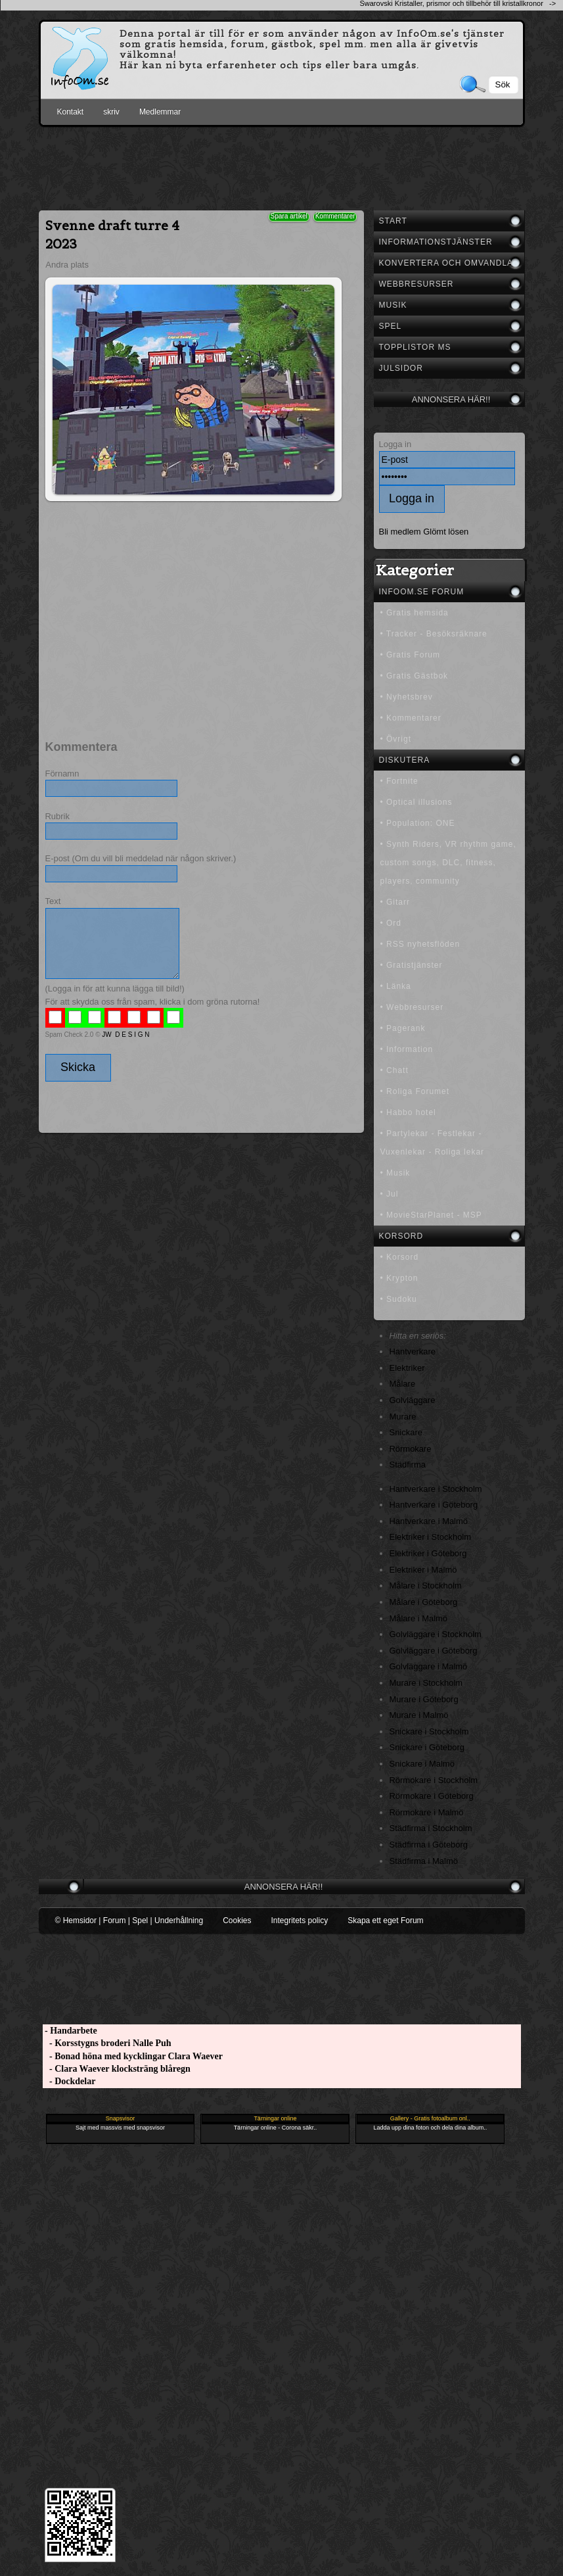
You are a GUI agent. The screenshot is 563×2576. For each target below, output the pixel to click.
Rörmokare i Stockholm (434, 1780)
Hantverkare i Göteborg (434, 1505)
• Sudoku (398, 1299)
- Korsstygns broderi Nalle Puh (107, 2043)
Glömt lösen (445, 532)
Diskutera (404, 760)
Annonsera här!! (451, 399)
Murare (403, 1416)
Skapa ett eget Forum (385, 1920)
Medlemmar (160, 111)
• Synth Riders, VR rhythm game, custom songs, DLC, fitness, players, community (448, 863)
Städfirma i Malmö (424, 1861)
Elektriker (407, 1368)
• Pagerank (403, 1028)
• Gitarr (395, 902)
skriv (111, 111)
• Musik (395, 1173)
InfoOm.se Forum (421, 591)
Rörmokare (411, 1449)
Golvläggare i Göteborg (434, 1651)
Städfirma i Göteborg (429, 1844)
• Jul (389, 1194)
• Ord (391, 923)
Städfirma (408, 1464)
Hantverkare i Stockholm (436, 1489)
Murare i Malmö (419, 1715)
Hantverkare (413, 1351)
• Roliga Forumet (415, 1091)
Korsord (401, 1236)
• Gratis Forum (410, 654)
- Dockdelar (69, 2081)
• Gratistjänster (411, 965)
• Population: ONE (417, 823)
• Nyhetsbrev (406, 697)
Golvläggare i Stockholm (436, 1634)
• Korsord (399, 1257)
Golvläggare (413, 1400)
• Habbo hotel (408, 1112)
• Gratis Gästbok (414, 675)
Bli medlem (400, 532)
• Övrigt (396, 739)
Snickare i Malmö (422, 1764)
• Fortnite (399, 781)
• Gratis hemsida (414, 612)
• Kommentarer (410, 718)
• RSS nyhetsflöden (420, 944)
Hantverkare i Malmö (429, 1521)
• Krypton (399, 1278)
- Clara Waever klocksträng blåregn (117, 2069)
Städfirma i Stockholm (431, 1828)
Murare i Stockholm (426, 1683)
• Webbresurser (412, 1007)
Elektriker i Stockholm (431, 1537)
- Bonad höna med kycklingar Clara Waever (133, 2056)
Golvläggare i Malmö (429, 1666)
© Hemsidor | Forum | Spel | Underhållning (129, 1920)
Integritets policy (299, 1920)
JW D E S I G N (125, 1034)
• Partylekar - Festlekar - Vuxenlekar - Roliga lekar (432, 1143)
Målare (403, 1384)
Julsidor (401, 368)
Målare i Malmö (419, 1618)
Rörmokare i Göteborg (432, 1796)
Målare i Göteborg (424, 1602)
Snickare (406, 1432)
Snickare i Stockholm (429, 1731)
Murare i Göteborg (424, 1699)
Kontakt (70, 111)
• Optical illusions (416, 802)
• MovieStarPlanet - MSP (431, 1215)
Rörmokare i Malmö (427, 1812)
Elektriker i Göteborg (428, 1553)
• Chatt (394, 1070)
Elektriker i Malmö (423, 1570)
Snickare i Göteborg (427, 1747)
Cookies (237, 1920)
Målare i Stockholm (426, 1585)
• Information (407, 1049)
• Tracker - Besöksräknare (433, 633)
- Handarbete (70, 2031)
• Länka (395, 986)
